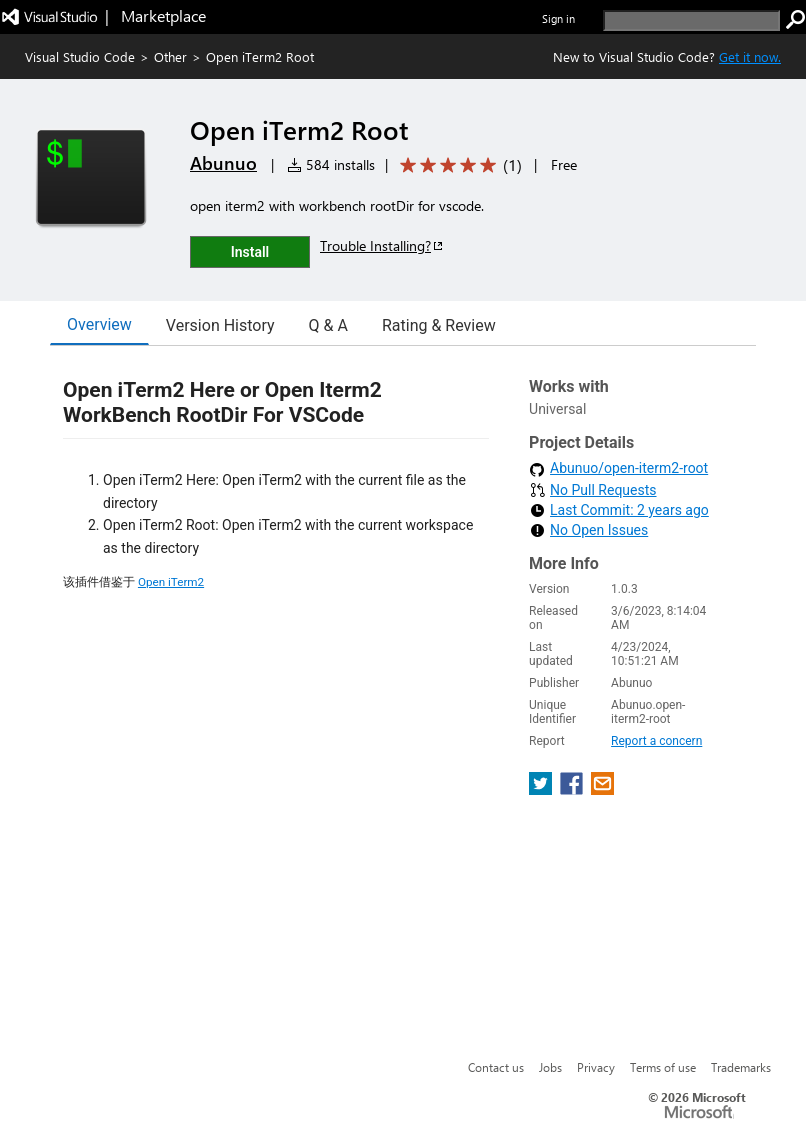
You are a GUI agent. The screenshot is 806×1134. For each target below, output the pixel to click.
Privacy (596, 1067)
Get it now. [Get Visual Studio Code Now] (750, 56)
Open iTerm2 (171, 582)
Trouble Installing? (382, 245)
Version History (220, 325)
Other (170, 56)
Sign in (558, 18)
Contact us (496, 1067)
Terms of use (663, 1067)
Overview (99, 324)
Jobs (550, 1067)
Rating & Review (439, 325)
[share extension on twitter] (542, 789)
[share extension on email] (602, 789)
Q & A (328, 325)
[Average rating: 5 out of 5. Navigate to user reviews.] (457, 165)
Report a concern (656, 741)
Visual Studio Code (80, 56)
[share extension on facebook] (573, 789)
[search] (691, 20)
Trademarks (741, 1067)
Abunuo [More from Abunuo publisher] (223, 163)
